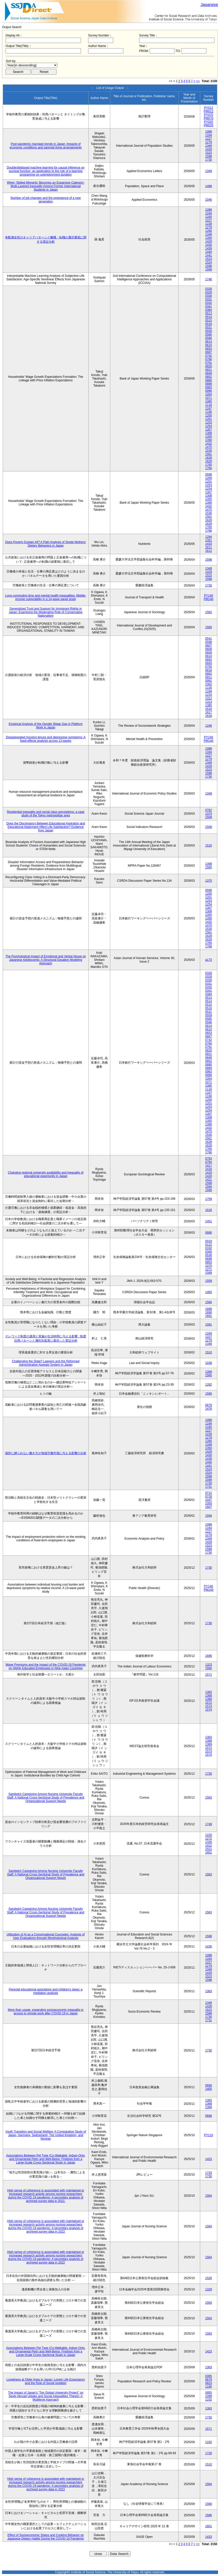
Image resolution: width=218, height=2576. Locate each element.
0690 (208, 2085)
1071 (208, 398)
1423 (208, 2159)
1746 (208, 279)
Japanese (209, 5)
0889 (208, 384)
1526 (208, 2278)
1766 (208, 468)
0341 (208, 306)
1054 (208, 394)
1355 (208, 436)
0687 (208, 352)
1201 (208, 419)
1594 (208, 1186)
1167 (208, 408)
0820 (208, 366)
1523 (208, 152)
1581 (208, 1324)
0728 (208, 1496)
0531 (208, 327)
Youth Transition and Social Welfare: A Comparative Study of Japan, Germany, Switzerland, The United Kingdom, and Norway (45, 2135)
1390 (208, 440)
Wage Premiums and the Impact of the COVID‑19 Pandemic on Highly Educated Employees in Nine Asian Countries (46, 1666)
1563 (208, 1797)
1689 (208, 1309)
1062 (208, 684)
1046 (208, 199)
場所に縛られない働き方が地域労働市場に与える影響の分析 (45, 1453)
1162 (208, 2442)
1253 (208, 422)
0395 (208, 2376)
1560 (208, 627)
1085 (208, 401)
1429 (208, 149)
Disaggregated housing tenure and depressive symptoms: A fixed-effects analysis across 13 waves (46, 739)
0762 (208, 810)
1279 (208, 142)
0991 (208, 680)
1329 (208, 2289)
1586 (208, 2515)
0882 (208, 673)
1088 (208, 131)
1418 (208, 1169)
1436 (208, 1946)
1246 (208, 725)
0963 (208, 387)
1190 (208, 412)
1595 (208, 1190)
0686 (208, 1232)
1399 (208, 864)
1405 (208, 2089)
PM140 (208, 599)
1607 (208, 1507)
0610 (208, 656)
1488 (208, 186)
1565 (208, 867)
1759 (208, 1199)
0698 (208, 1258)
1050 (208, 1503)
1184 (208, 691)
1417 (208, 1165)
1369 (208, 1699)
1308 (208, 433)
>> (198, 81)
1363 (208, 1692)
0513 (208, 313)
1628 (208, 457)
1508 (208, 817)
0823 (208, 2383)
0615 (208, 345)
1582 (208, 612)
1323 (208, 1664)
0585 (208, 334)
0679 (208, 1405)
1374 (208, 813)
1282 (208, 1384)
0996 (208, 391)
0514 (208, 317)
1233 (208, 695)
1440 (208, 252)
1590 (208, 1393)
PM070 (208, 118)
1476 (208, 1408)
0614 (208, 341)
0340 (208, 1251)
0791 (208, 362)
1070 (208, 1266)
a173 (208, 960)
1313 (208, 702)
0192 (208, 1248)
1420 (208, 1176)
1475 (208, 447)
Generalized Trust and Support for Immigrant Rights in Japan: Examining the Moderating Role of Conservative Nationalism (46, 612)
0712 (208, 1493)
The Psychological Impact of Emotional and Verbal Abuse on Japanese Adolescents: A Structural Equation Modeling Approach (45, 960)
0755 (208, 666)
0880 (208, 380)
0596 (208, 338)
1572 (208, 1702)
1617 (208, 712)
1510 (208, 845)
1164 (208, 135)
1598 (208, 156)
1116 (208, 405)
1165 (208, 217)
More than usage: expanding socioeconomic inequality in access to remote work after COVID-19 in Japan (46, 2011)
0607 (208, 645)
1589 (208, 1273)
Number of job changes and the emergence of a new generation (46, 199)
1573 (208, 1706)
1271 (208, 1269)
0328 (208, 289)
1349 (208, 145)
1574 (208, 1709)
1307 (208, 429)
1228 (208, 224)
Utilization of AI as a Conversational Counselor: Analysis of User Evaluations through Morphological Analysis (46, 1936)
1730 (208, 160)
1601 (208, 1852)
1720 (208, 2453)
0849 (208, 373)
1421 (208, 1179)
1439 (208, 248)
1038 (208, 1363)
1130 (208, 688)
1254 (208, 426)
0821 (208, 370)
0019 (208, 1241)
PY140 (208, 595)
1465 (208, 1292)
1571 (208, 1674)
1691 (208, 1316)
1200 (208, 415)
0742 (208, 355)
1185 (208, 2386)
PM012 (208, 111)
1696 (208, 1656)
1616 (208, 709)
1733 (208, 2173)
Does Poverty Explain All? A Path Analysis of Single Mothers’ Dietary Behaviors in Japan (45, 543)
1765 (208, 464)
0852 (208, 377)
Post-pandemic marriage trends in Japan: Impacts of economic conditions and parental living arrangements (46, 145)
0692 (208, 659)
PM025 (208, 125)
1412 (208, 1845)
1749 (208, 1824)
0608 (208, 649)
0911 (208, 677)
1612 (208, 551)
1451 (208, 1221)
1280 (208, 231)
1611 (208, 547)
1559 (208, 1281)
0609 (208, 652)
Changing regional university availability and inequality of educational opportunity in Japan (45, 1174)
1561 (208, 454)
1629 (208, 461)
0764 (208, 1162)
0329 (208, 292)
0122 (208, 1244)
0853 (208, 1262)
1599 (208, 269)
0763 (208, 1158)
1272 (208, 1838)
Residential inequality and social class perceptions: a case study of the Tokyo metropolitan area (45, 813)
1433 (208, 544)
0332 (208, 303)
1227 (208, 138)
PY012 (208, 108)
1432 (208, 443)
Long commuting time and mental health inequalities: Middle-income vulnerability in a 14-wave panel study (45, 597)
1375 (208, 880)
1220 (208, 1835)
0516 (208, 324)
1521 (208, 1849)
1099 (208, 2396)
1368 (208, 1695)
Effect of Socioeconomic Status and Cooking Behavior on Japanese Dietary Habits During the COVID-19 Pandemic (45, 2536)
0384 (208, 310)
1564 (208, 2195)
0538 (208, 1255)
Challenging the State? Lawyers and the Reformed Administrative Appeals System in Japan (45, 1362)
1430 (208, 245)
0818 (208, 670)
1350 (208, 238)
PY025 (208, 122)
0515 (208, 320)
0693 (208, 663)
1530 (208, 450)
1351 (208, 540)
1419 (208, 1172)
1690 (208, 1312)
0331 (208, 299)
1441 (208, 255)
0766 (208, 359)
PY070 (208, 115)
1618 (208, 716)
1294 (208, 537)
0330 (208, 296)
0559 (208, 331)
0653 (208, 348)
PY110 (208, 2135)
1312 (208, 698)
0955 (208, 2392)
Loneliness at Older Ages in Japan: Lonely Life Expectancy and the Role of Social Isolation (46, 2381)
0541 (208, 638)
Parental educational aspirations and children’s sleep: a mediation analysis (45, 1991)
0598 (208, 642)
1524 (208, 262)
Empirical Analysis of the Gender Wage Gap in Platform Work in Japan (46, 725)
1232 (208, 2399)
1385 (208, 705)
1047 (208, 1500)
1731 (208, 1487)
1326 (208, 1842)
